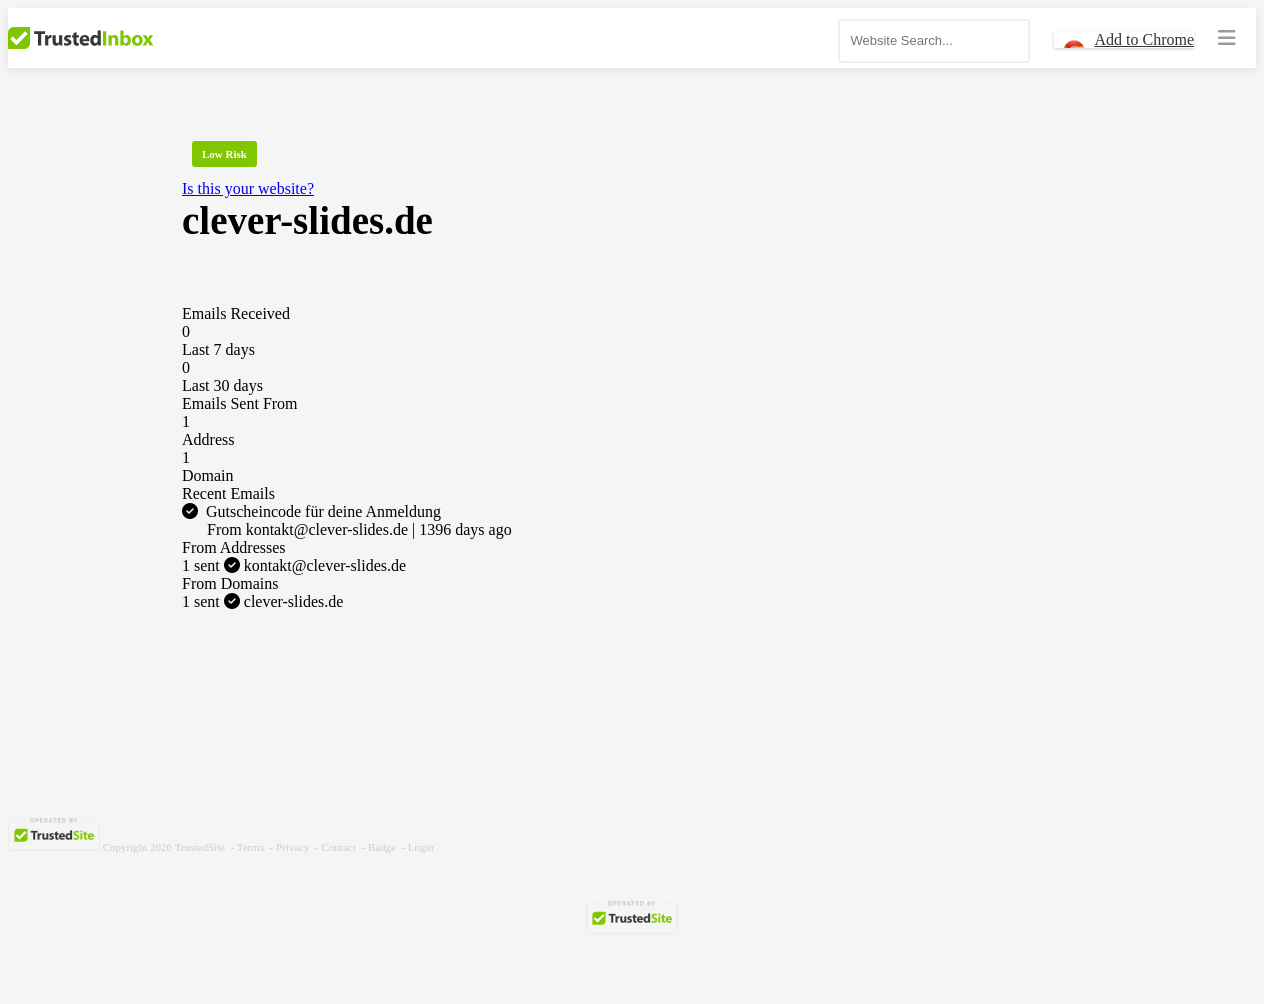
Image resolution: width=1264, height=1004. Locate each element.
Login (421, 847)
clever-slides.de (262, 601)
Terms (250, 847)
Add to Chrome (1144, 39)
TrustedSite (200, 847)
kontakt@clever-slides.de (294, 565)
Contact (339, 847)
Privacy (293, 847)
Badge (382, 847)
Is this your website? (248, 188)
